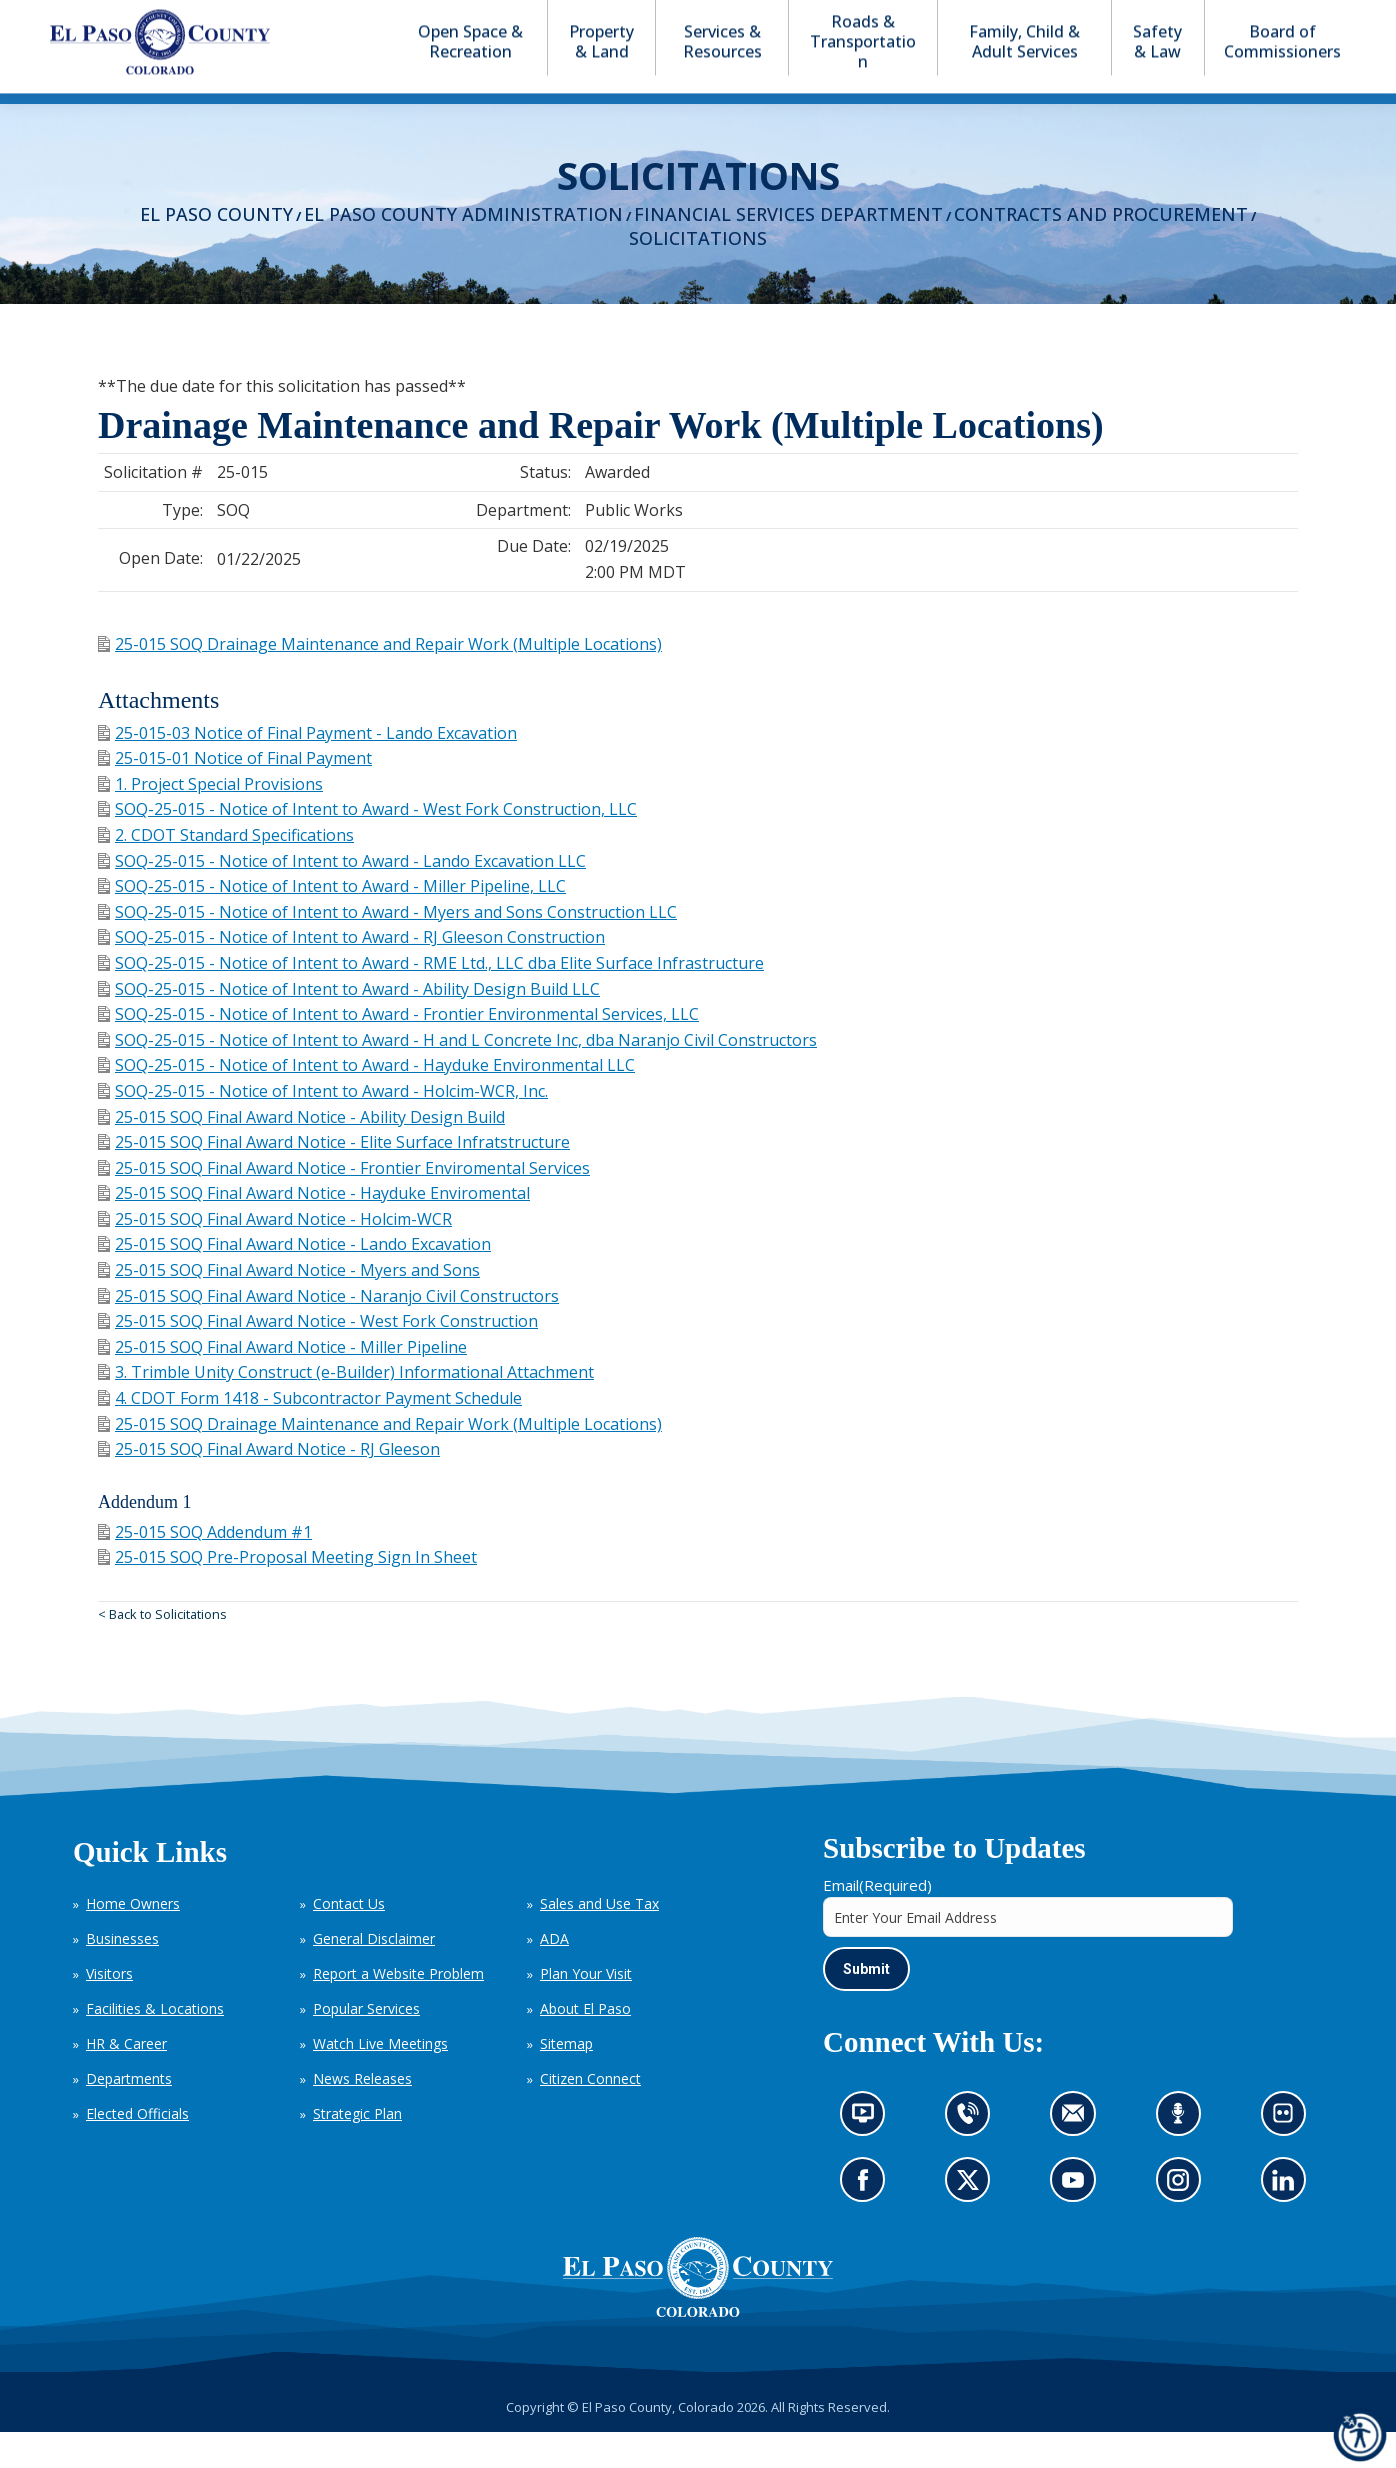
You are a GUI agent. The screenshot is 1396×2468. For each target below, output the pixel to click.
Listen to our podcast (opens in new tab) (1183, 2156)
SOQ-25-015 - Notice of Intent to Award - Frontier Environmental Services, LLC (398, 1050)
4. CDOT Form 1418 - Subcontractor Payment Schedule (310, 1434)
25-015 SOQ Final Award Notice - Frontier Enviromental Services (344, 1204)
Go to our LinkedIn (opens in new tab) (1288, 2223)
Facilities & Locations (155, 2044)
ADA (554, 1974)
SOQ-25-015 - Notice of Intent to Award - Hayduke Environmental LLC (366, 1101)
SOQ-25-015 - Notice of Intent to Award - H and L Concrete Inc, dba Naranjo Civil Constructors (457, 1076)
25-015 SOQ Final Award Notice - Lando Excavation (294, 1280)
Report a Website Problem (398, 2009)
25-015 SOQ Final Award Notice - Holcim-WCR (275, 1255)
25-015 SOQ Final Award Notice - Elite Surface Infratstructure (334, 1178)
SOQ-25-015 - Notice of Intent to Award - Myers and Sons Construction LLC (387, 948)
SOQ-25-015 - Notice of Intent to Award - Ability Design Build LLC (349, 1025)
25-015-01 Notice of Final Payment (235, 794)
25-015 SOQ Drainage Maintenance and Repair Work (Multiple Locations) (380, 680)
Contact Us (349, 1939)
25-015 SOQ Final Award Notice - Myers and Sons (289, 1306)
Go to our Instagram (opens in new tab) (1184, 2223)
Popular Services (366, 2044)
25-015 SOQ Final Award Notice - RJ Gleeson (269, 1485)
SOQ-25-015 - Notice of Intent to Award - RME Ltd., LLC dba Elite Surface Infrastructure (431, 999)
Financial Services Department (788, 250)
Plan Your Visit (586, 2009)
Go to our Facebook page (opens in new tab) (868, 2223)
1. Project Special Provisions (210, 820)
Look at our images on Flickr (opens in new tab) (1289, 2156)
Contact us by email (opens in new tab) (1079, 2156)
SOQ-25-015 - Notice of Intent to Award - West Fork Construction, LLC (367, 845)
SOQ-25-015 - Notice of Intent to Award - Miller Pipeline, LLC (332, 922)
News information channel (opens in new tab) (869, 2156)
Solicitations (698, 274)
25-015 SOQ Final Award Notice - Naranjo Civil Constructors (328, 1332)
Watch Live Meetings (380, 2079)
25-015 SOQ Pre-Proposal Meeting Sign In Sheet (287, 1593)
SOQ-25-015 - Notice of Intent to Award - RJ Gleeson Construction (351, 973)
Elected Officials (137, 2149)
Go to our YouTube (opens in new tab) (1078, 2223)
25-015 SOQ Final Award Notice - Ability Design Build (301, 1153)
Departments (129, 2114)
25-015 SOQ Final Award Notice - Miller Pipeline (282, 1383)
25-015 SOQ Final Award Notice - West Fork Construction (318, 1357)
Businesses (122, 1974)
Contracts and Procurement (1101, 250)
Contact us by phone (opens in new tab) (973, 2156)
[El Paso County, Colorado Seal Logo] (698, 2313)
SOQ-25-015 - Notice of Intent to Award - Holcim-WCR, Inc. (323, 1127)
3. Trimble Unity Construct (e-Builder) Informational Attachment (346, 1408)
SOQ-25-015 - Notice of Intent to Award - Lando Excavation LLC (342, 897)
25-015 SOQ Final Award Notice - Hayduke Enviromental (314, 1229)
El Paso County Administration (463, 250)
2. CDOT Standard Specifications (226, 871)
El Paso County (216, 250)
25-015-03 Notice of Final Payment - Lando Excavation (307, 769)
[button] (1268, 18)
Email (877, 1921)
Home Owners (133, 1939)
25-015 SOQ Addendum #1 (205, 1568)
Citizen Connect (590, 2114)
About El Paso (585, 2044)
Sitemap (566, 2079)
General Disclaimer (374, 1974)
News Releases (362, 2114)
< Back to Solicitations (162, 1650)
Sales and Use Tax (599, 1939)
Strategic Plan (357, 2149)
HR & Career (126, 2079)
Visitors (109, 2009)
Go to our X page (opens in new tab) (973, 2223)
